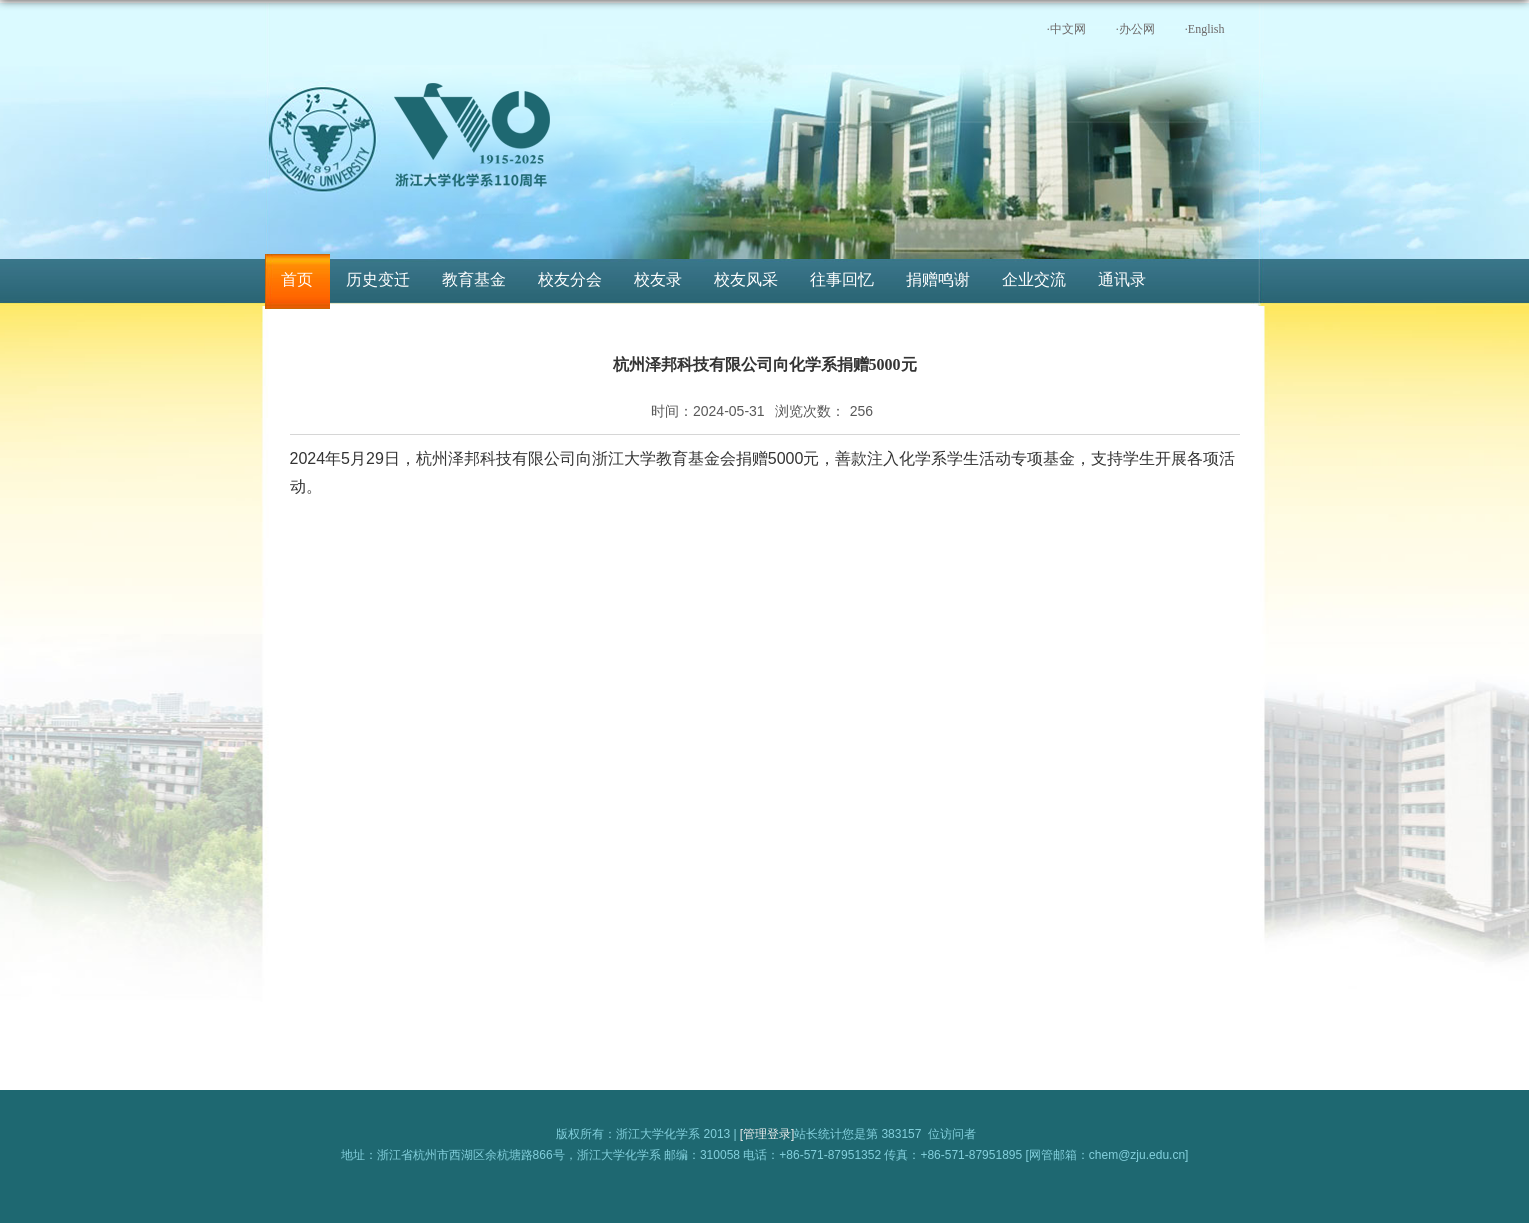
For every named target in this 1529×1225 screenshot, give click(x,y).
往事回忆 (842, 279)
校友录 (658, 279)
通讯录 (1122, 279)
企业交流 (1034, 279)
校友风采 (746, 279)
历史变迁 (378, 279)
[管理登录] (767, 1134)
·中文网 (1066, 29)
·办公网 (1135, 29)
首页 (297, 279)
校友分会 (570, 279)
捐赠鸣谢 (938, 279)
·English (1205, 29)
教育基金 (474, 279)
